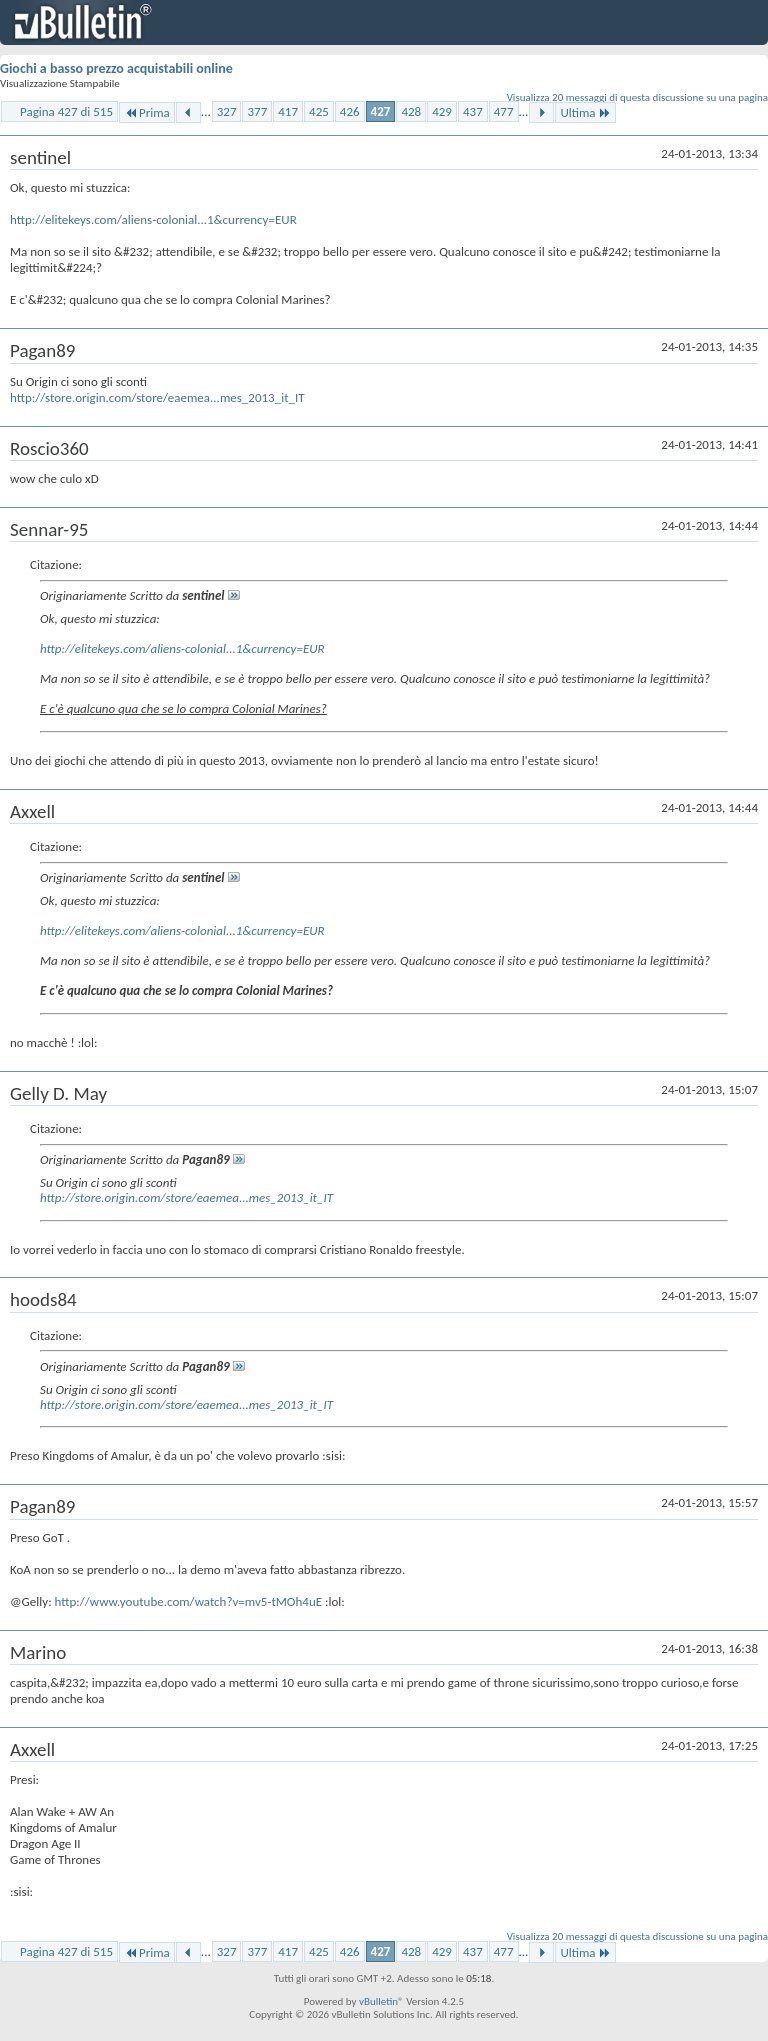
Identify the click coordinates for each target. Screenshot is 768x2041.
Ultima (585, 112)
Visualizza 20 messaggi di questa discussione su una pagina (637, 97)
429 (442, 111)
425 (319, 111)
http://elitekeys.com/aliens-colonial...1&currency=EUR (153, 219)
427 (381, 111)
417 (288, 111)
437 (473, 111)
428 (411, 111)
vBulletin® (381, 2001)
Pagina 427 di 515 (66, 111)
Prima (147, 112)
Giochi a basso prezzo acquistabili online (116, 68)
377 (257, 111)
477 (504, 111)
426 (350, 111)
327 (227, 111)
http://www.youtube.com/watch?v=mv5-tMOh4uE (189, 1601)
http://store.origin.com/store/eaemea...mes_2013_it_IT (157, 397)
